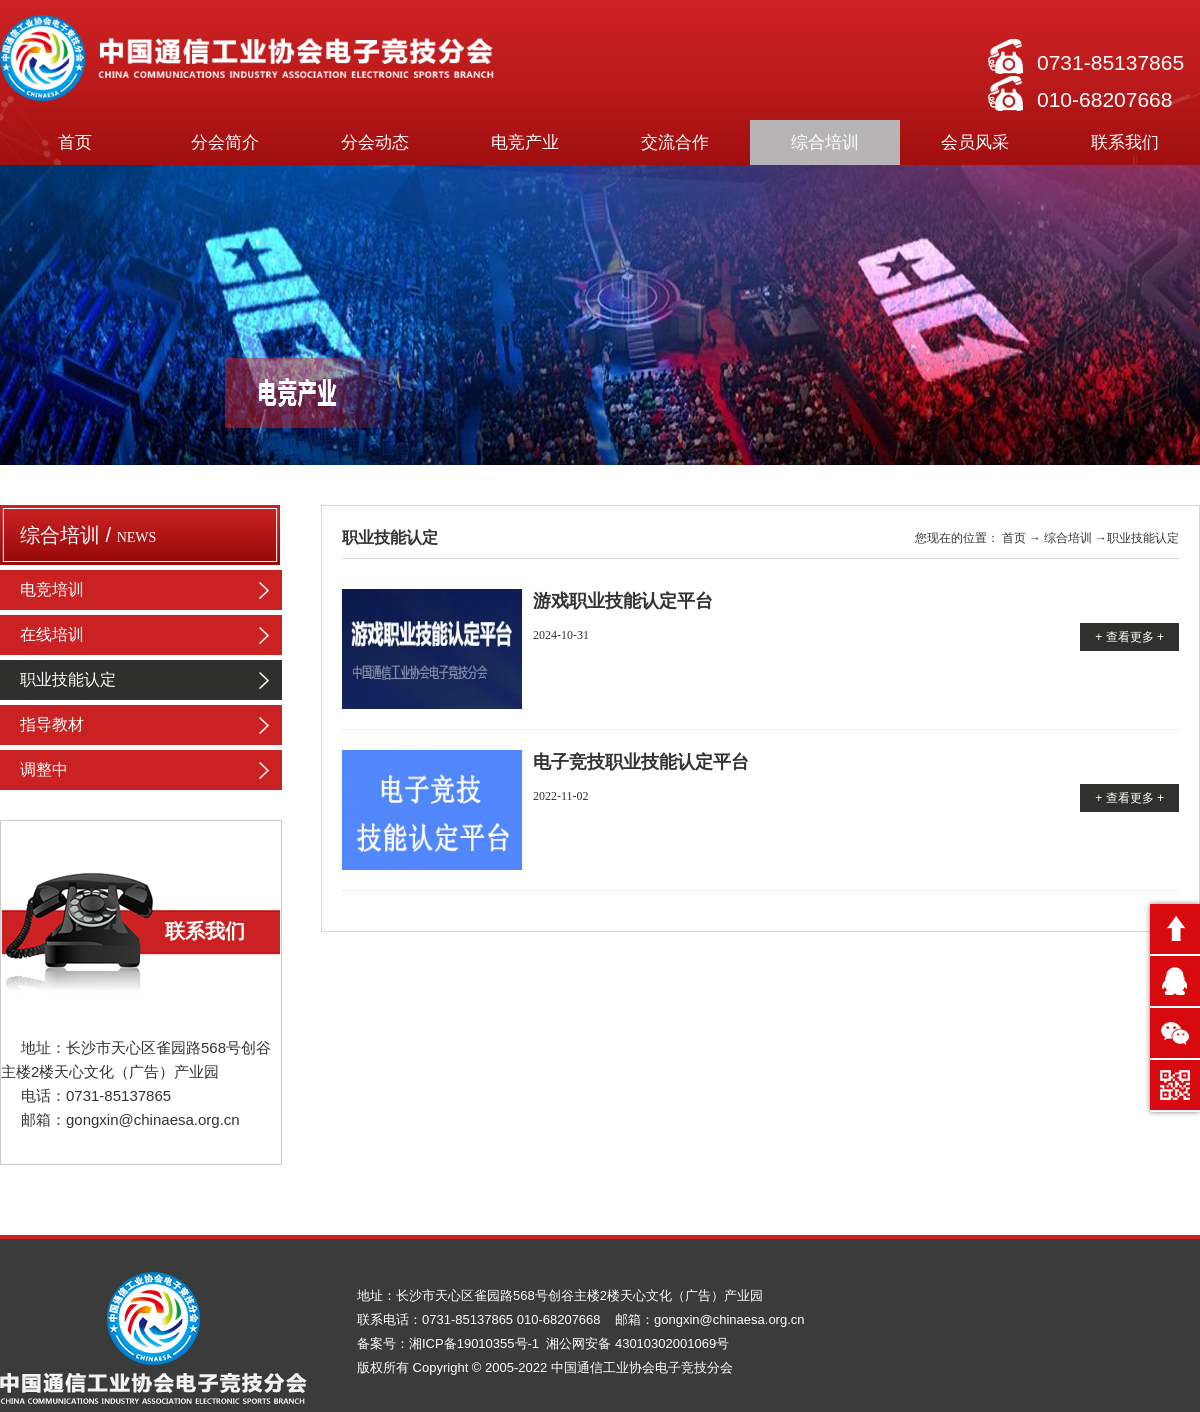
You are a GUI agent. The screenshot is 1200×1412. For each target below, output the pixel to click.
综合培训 (825, 142)
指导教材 (151, 725)
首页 (75, 142)
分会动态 (375, 142)
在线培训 (151, 635)
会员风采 (975, 142)
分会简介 (225, 142)
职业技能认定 (151, 680)
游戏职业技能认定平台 (623, 601)
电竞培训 (151, 590)
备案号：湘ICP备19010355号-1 (450, 1343)
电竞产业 (525, 142)
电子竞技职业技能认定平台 (641, 762)
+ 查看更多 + (1129, 637)
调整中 (151, 770)
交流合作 (675, 142)
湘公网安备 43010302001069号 (637, 1343)
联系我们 (1125, 142)
